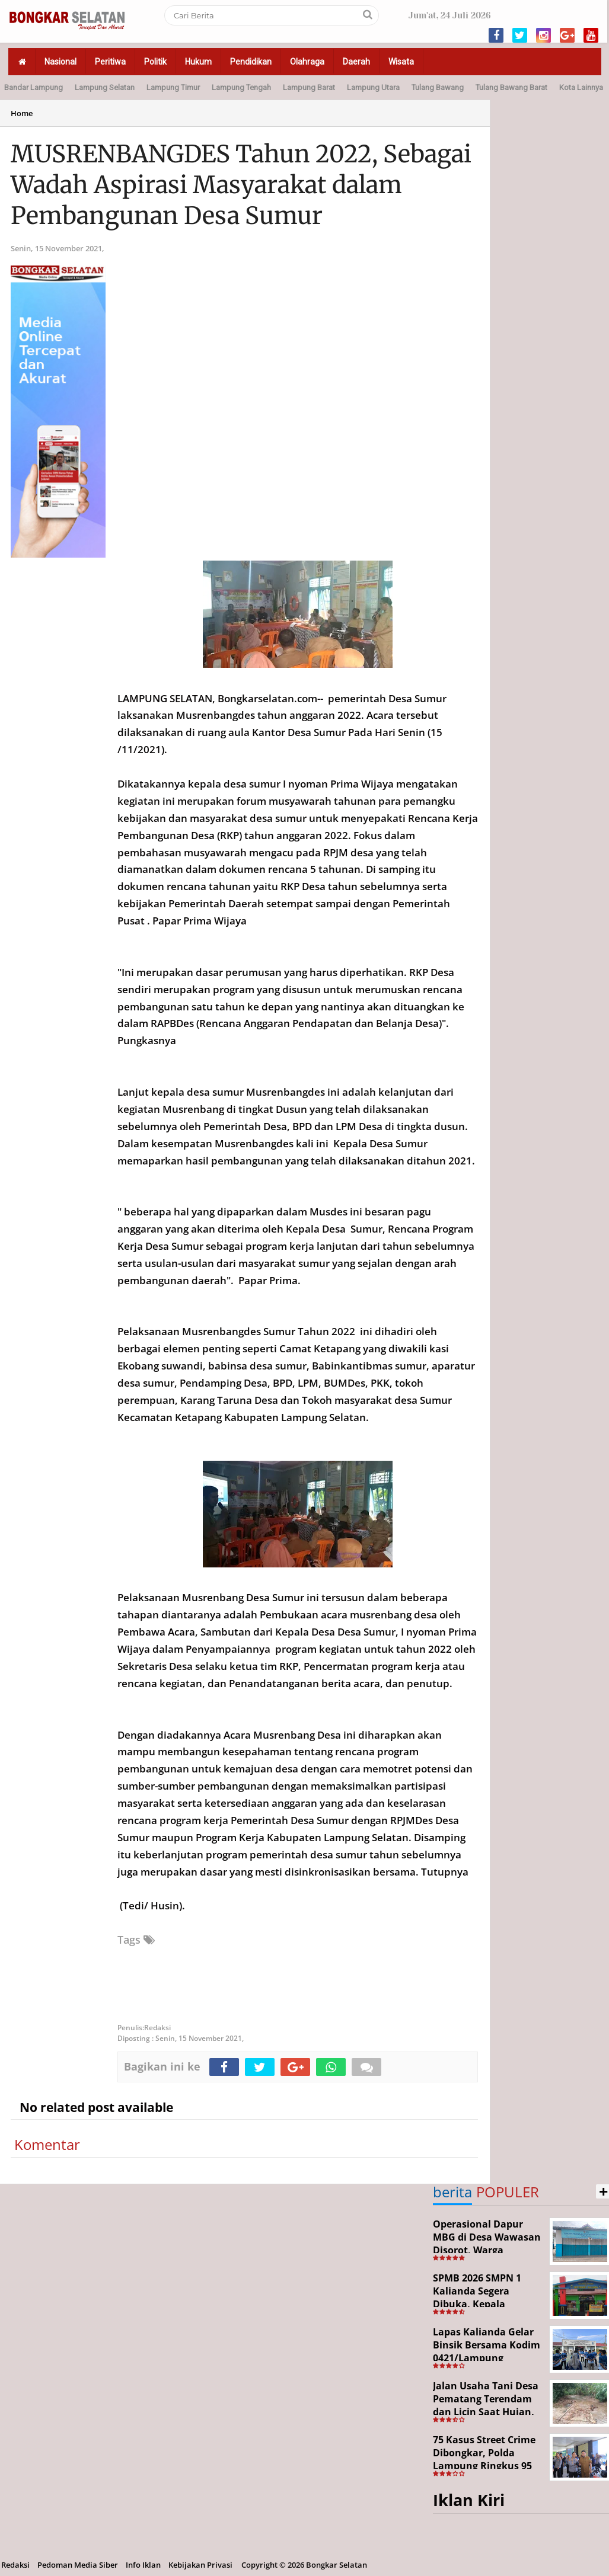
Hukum (198, 61)
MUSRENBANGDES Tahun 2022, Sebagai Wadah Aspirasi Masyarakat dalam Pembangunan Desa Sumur (241, 185)
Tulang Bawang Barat (511, 87)
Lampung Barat (309, 87)
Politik (155, 61)
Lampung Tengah (241, 87)
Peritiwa (110, 61)
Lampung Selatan (105, 87)
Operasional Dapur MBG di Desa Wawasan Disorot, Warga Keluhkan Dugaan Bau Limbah (487, 2249)
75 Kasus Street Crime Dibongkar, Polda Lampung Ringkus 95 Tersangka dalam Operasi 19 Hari (484, 2465)
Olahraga (307, 61)
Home (22, 113)
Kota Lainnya (581, 87)
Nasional (60, 61)
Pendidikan (251, 61)
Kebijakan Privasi (200, 2564)
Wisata (401, 61)
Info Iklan (143, 2564)
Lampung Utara (373, 87)
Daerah (356, 61)
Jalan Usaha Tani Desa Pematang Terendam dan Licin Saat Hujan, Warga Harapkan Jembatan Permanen (485, 2411)
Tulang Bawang (438, 87)
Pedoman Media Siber (77, 2564)
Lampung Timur (173, 87)
